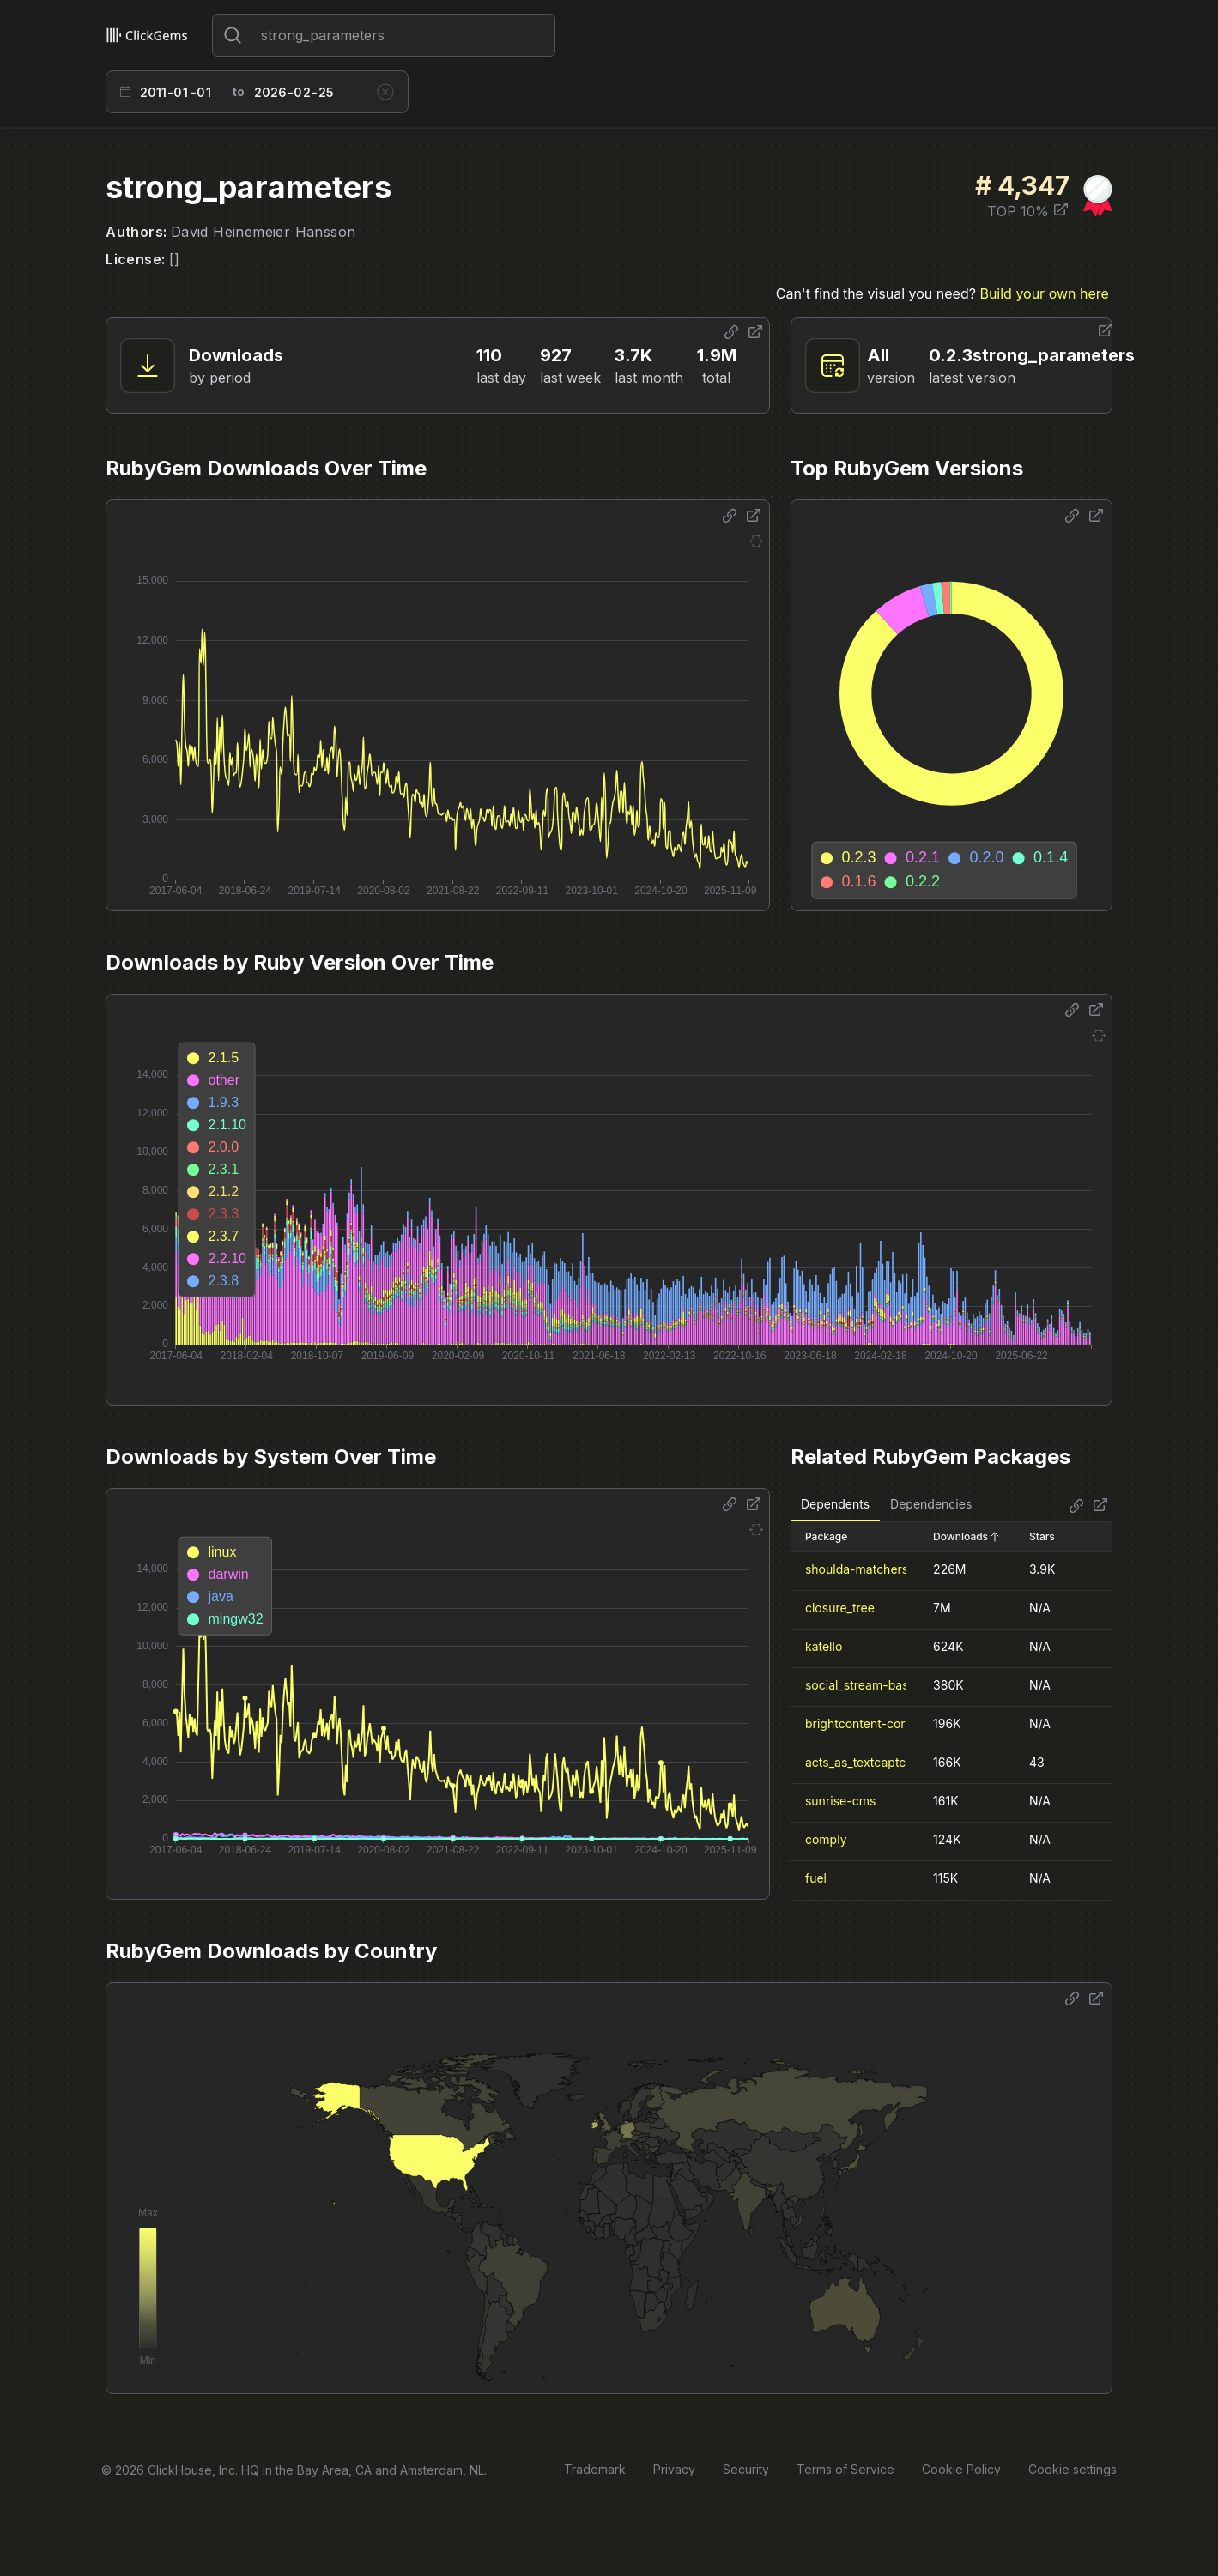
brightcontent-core (858, 1723)
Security (746, 2469)
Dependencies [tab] (931, 1504)
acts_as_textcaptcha (862, 1762)
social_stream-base (860, 1685)
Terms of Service (845, 2469)
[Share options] (731, 332)
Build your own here (1043, 293)
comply (826, 1839)
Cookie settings (1072, 2469)
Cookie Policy (961, 2469)
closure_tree (840, 1607)
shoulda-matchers (856, 1569)
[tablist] (886, 1504)
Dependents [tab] (835, 1504)
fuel (816, 1878)
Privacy (674, 2469)
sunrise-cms (840, 1800)
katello (823, 1646)
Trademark (595, 2469)
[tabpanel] (951, 1711)
